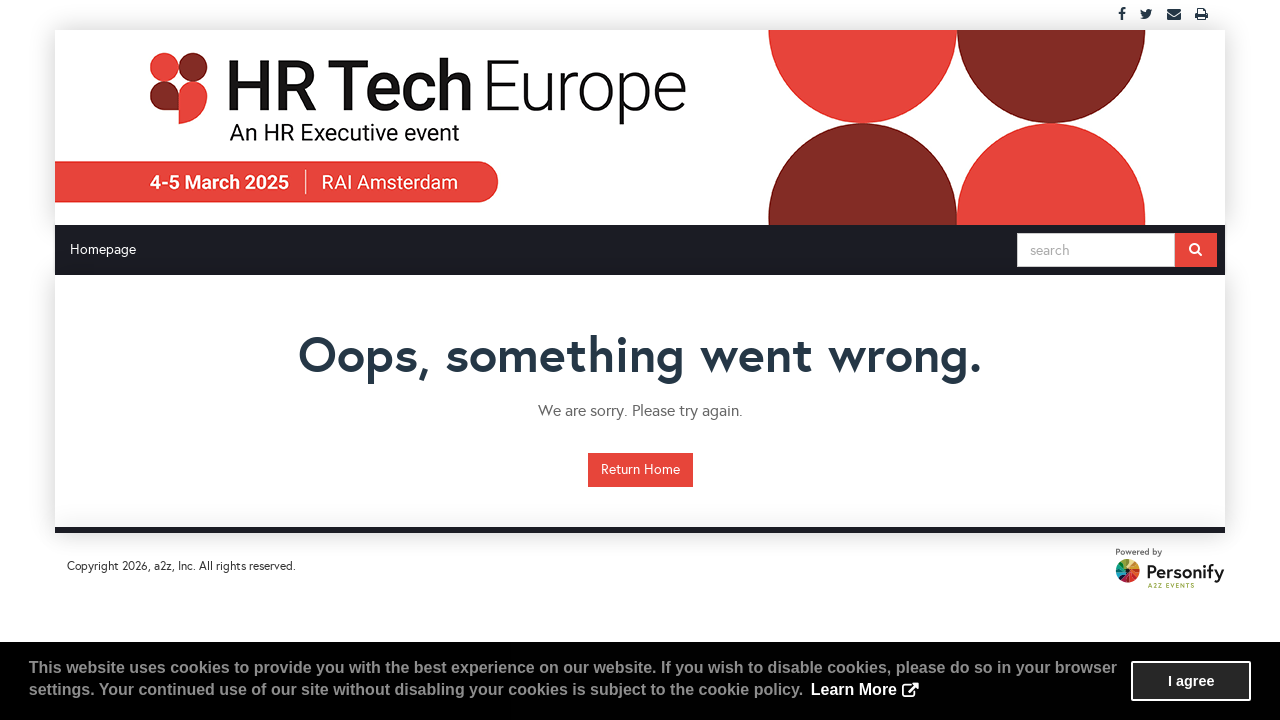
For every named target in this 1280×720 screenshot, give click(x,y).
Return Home (640, 469)
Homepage (103, 249)
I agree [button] (1191, 681)
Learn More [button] (854, 689)
